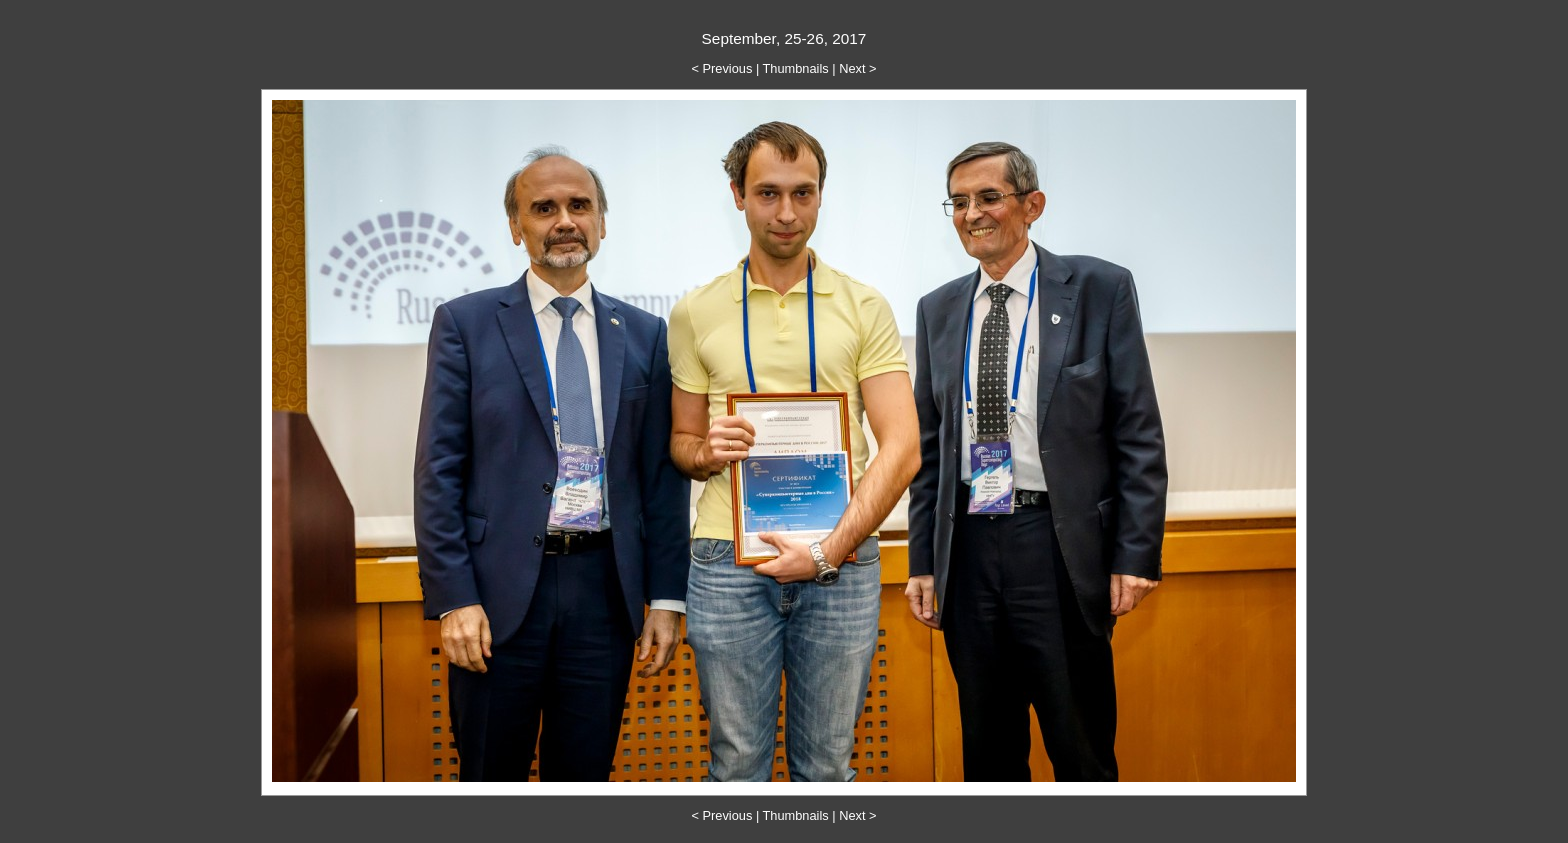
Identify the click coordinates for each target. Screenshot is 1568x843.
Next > (857, 68)
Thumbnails (796, 68)
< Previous (722, 68)
